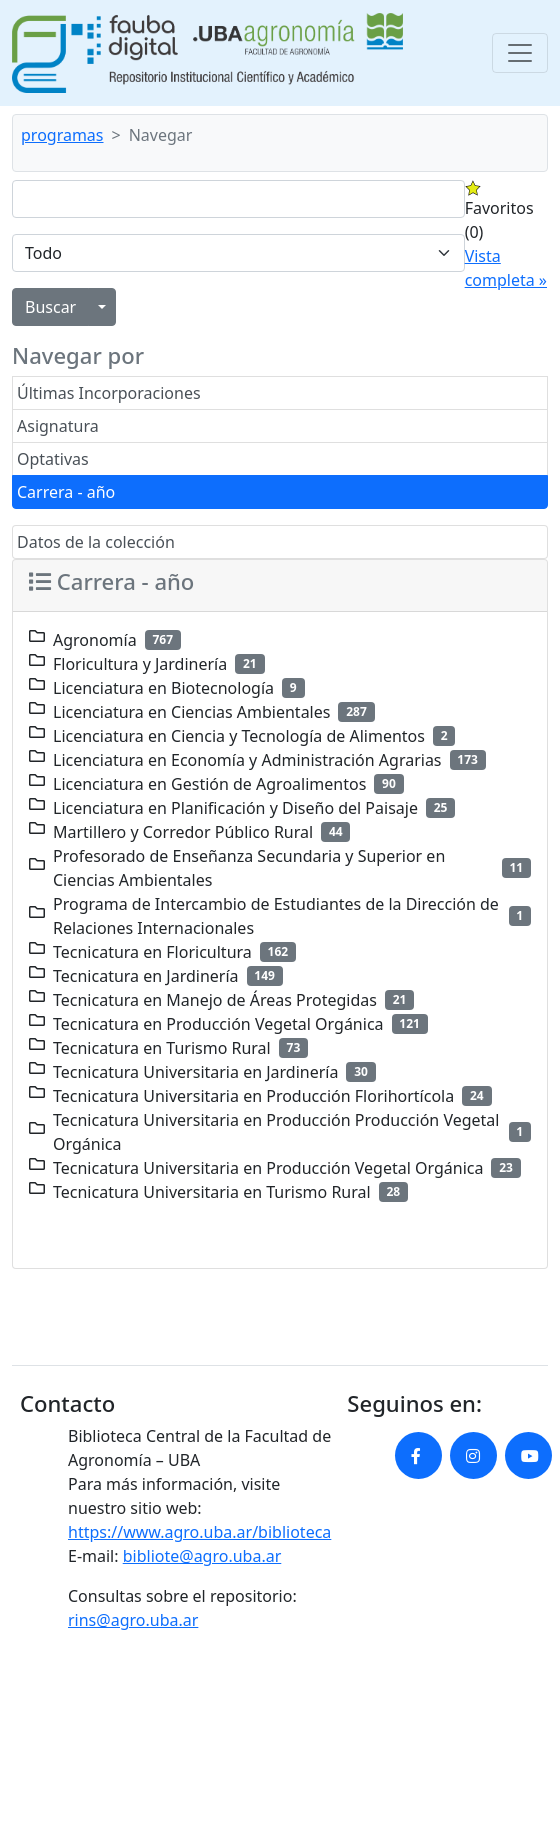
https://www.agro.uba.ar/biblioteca (199, 1532)
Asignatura (58, 426)
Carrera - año (66, 492)
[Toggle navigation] (520, 53)
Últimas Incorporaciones (109, 393)
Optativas (53, 459)
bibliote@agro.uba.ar (202, 1556)
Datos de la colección (96, 542)
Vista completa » (506, 268)
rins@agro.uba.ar (133, 1620)
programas (62, 135)
